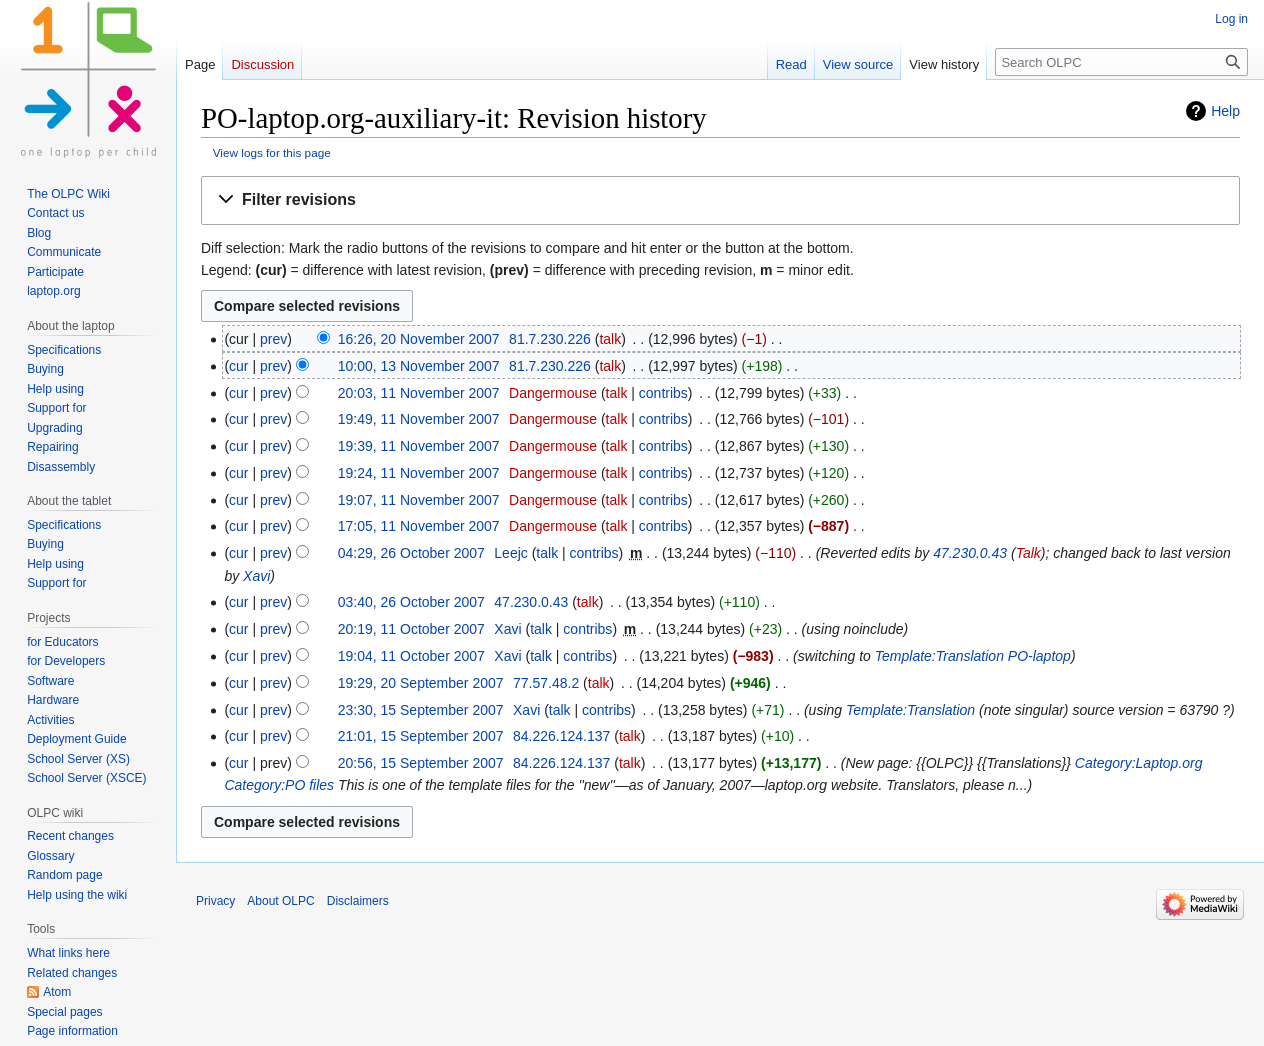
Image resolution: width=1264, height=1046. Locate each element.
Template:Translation (910, 710)
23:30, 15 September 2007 (421, 710)
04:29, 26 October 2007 (411, 553)
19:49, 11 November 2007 (419, 419)
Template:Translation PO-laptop (973, 656)
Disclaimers (358, 901)
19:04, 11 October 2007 (411, 656)
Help (1225, 111)
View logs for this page (272, 152)
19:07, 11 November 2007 (419, 500)
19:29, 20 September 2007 (421, 683)
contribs (663, 393)
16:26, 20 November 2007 (419, 339)
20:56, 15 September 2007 (421, 763)
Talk (1028, 553)
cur (238, 366)
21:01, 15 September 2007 (421, 736)
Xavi (256, 576)
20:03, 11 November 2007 (419, 393)
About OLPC (280, 901)
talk (610, 339)
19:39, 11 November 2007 (419, 446)
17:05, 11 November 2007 (419, 526)
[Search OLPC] (1121, 62)
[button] (720, 200)
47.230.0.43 (970, 553)
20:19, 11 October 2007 (411, 629)
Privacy (215, 901)
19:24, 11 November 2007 (419, 473)
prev (273, 339)
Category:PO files (279, 785)
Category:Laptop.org (1139, 763)
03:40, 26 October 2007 (411, 602)
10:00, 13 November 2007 (419, 366)
